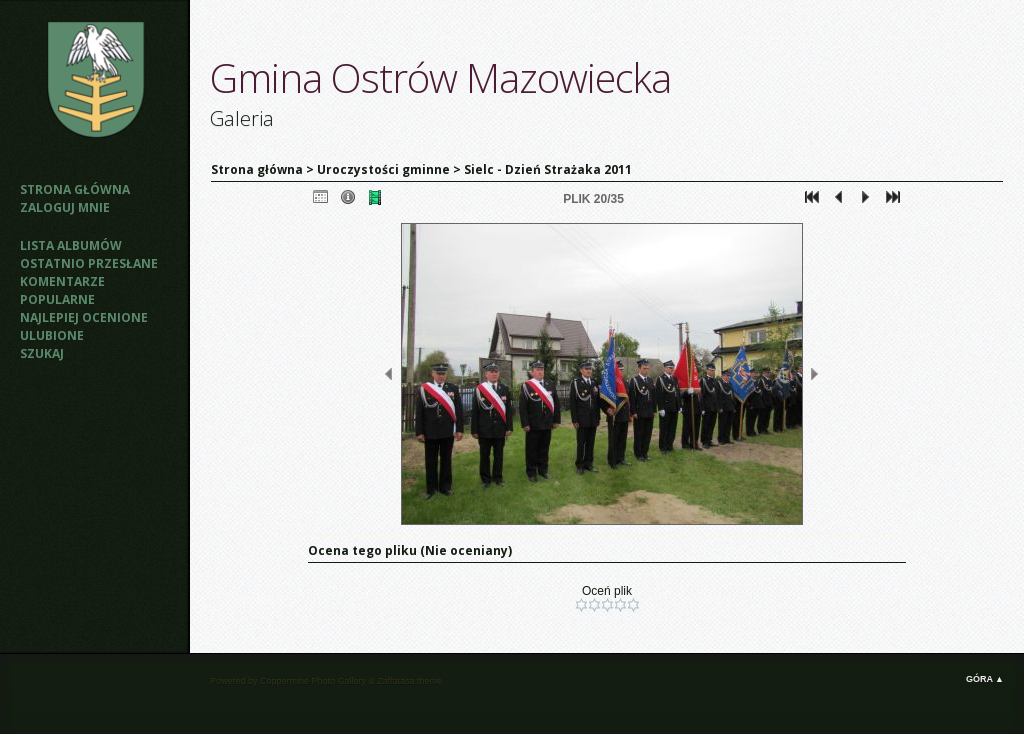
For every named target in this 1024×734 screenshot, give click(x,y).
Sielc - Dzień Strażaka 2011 (548, 169)
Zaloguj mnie (65, 207)
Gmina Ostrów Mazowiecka (440, 77)
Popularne (57, 299)
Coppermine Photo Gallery (313, 681)
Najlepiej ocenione (84, 317)
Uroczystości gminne (383, 169)
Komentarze (62, 281)
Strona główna (75, 189)
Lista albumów (71, 245)
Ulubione (52, 335)
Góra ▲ (985, 679)
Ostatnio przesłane (89, 263)
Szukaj (42, 353)
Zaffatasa (395, 681)
